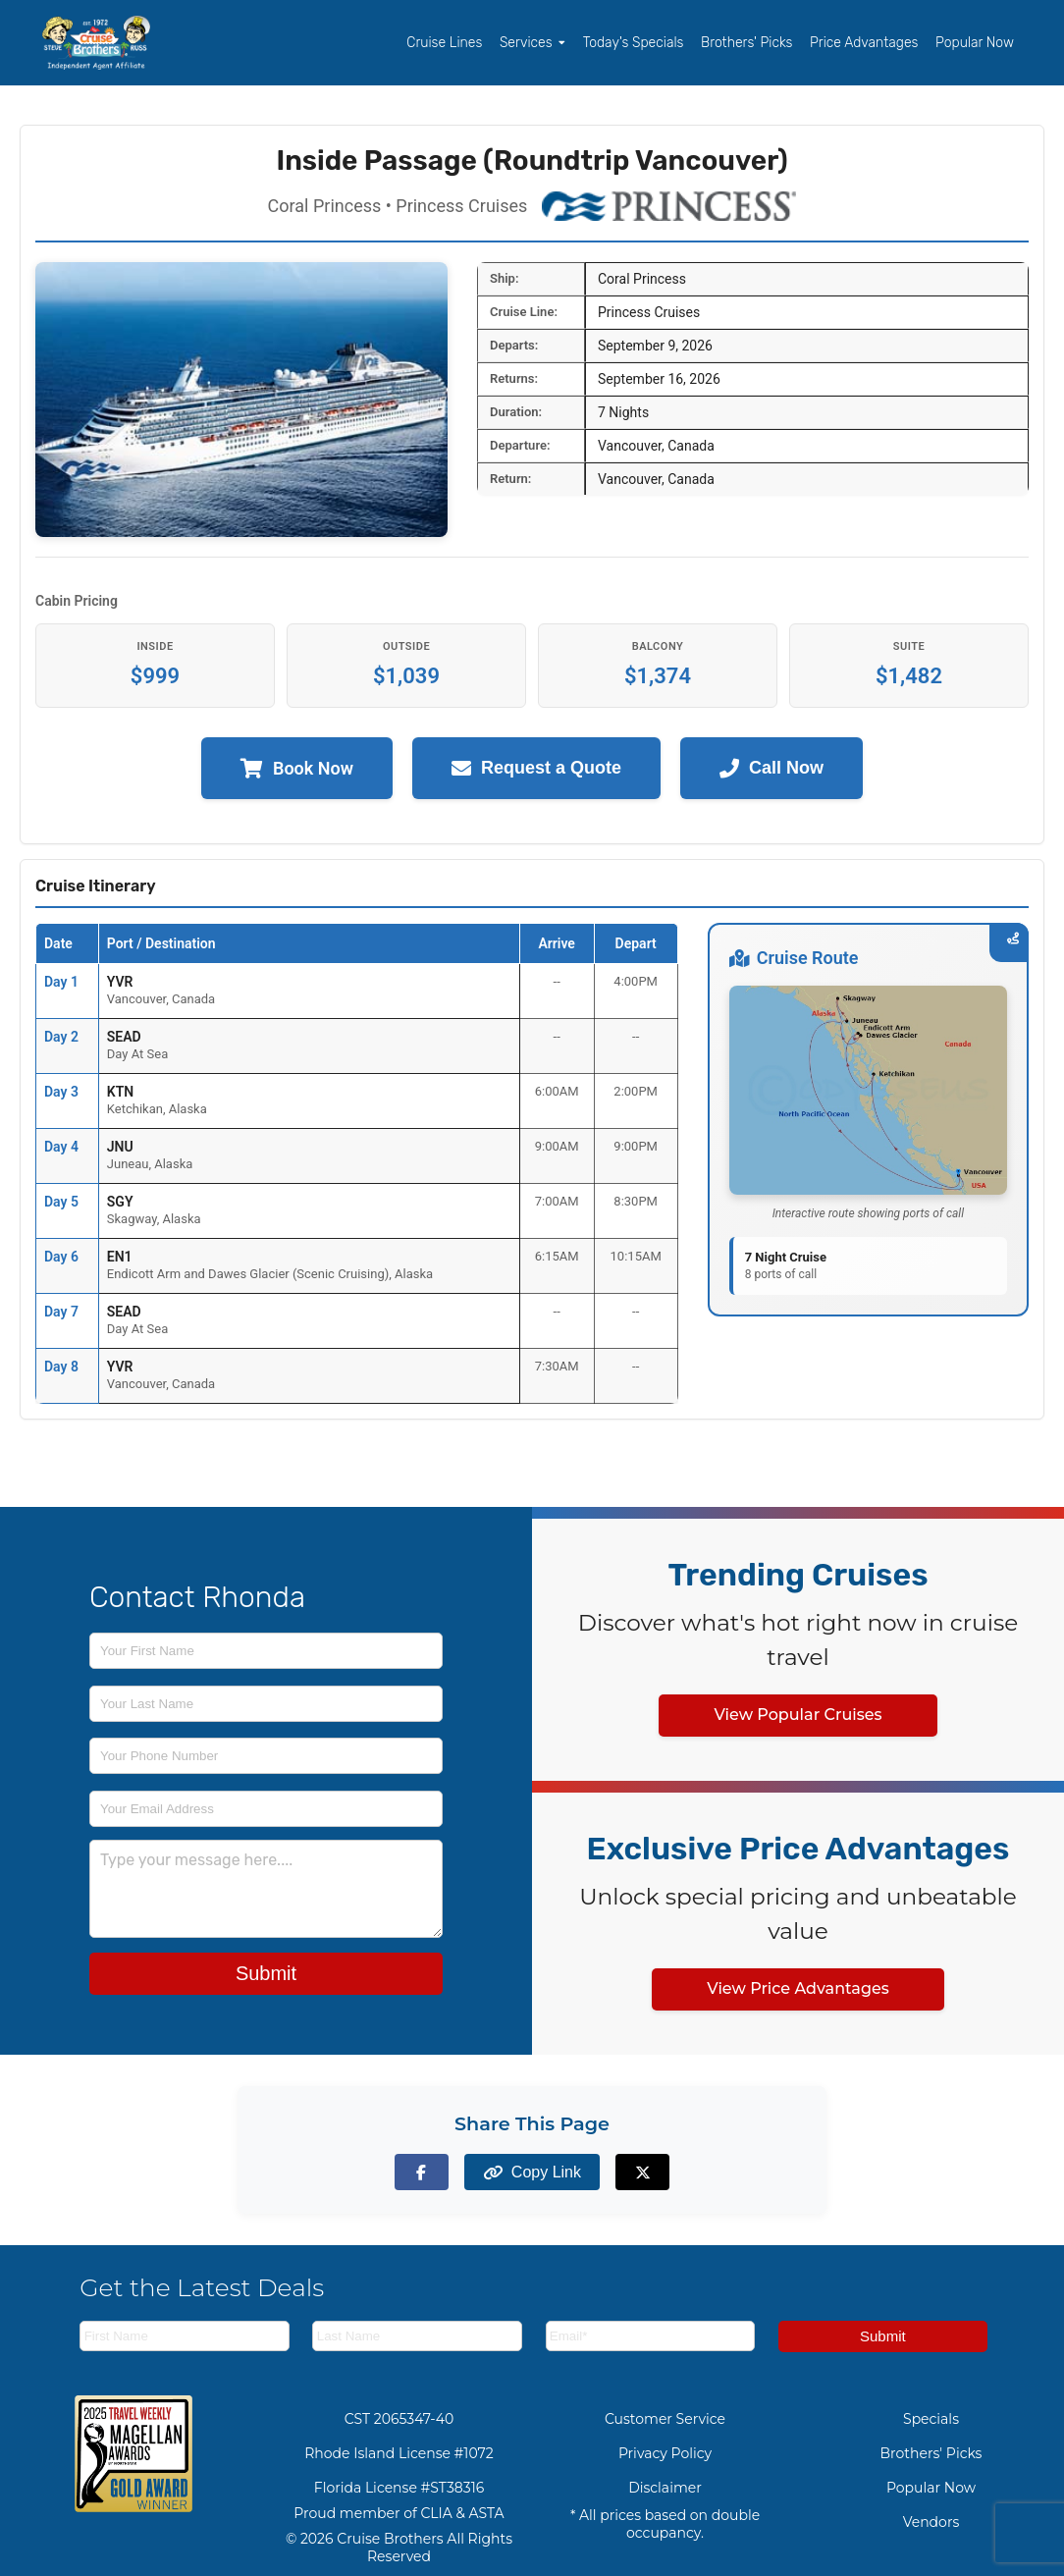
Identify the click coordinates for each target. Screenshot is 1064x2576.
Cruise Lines (444, 42)
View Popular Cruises (797, 1714)
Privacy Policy (665, 2453)
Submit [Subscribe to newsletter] (883, 2336)
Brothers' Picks (746, 42)
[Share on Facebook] (422, 2172)
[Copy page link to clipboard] (532, 2172)
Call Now (771, 768)
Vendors (931, 2522)
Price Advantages (864, 42)
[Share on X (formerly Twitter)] (642, 2172)
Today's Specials (633, 42)
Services (532, 42)
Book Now (296, 768)
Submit (266, 1973)
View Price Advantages (798, 1988)
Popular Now (974, 42)
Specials (931, 2419)
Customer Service (665, 2419)
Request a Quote (536, 768)
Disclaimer (665, 2487)
